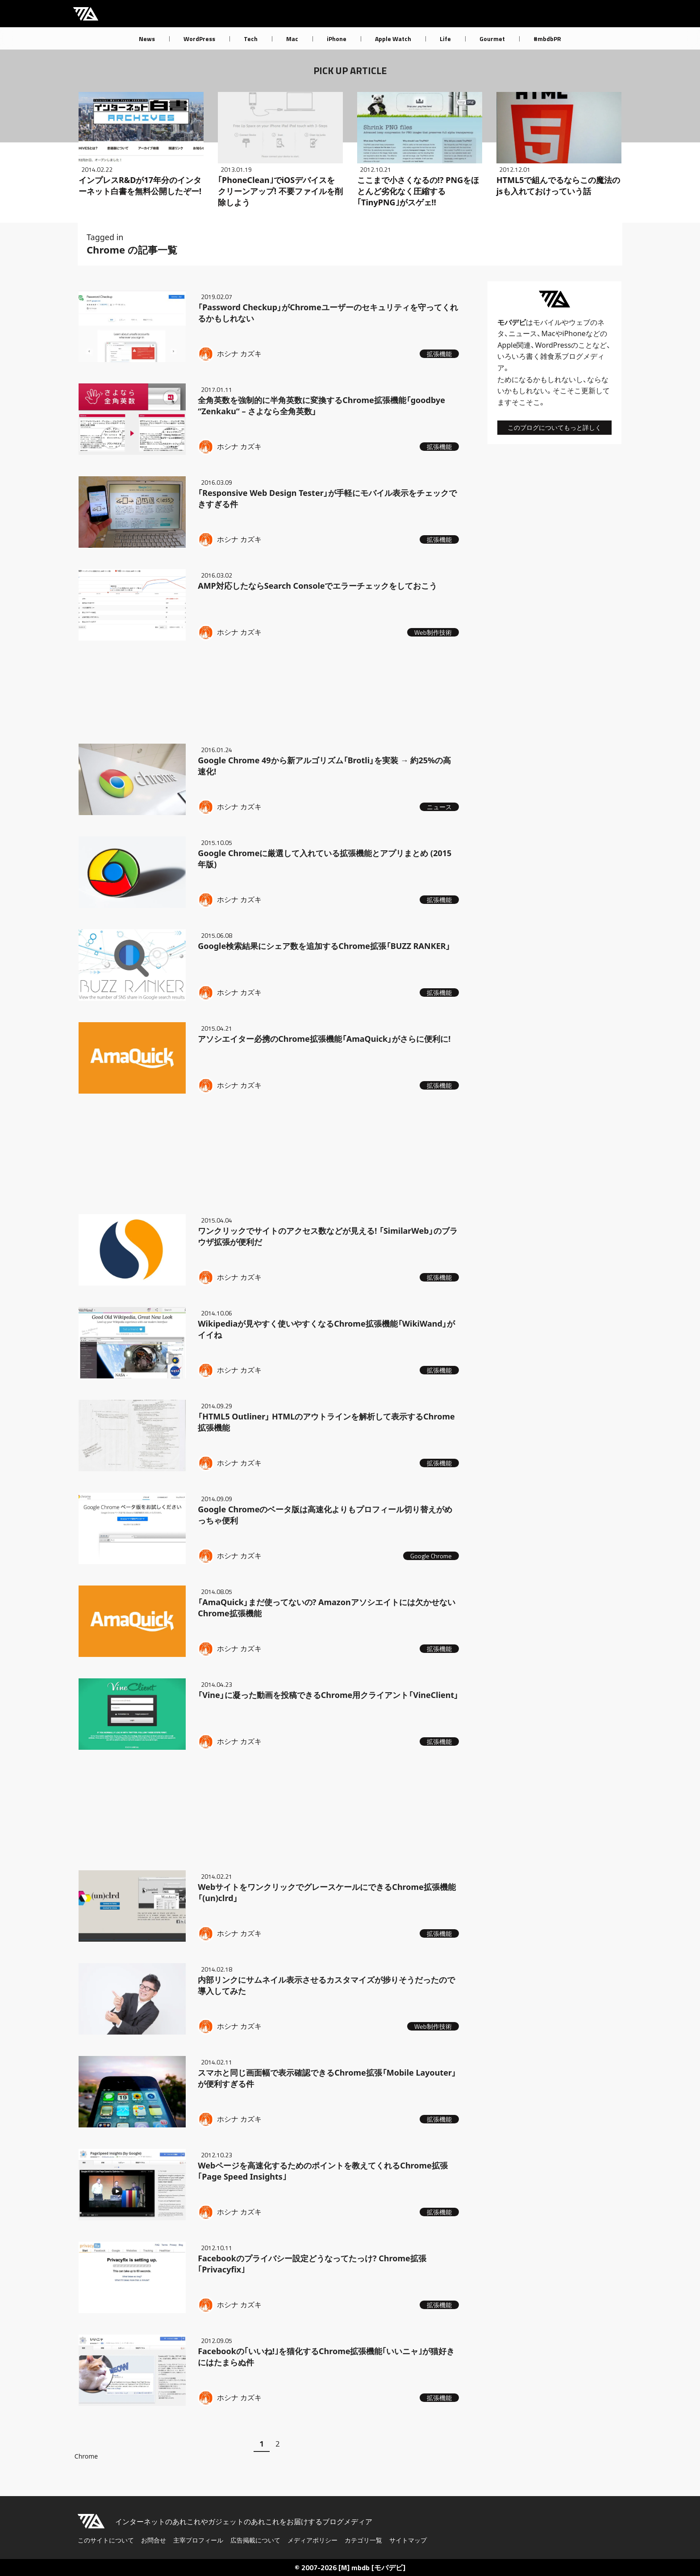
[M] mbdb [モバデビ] (371, 2567)
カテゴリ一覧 (363, 2540)
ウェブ (579, 322)
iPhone (336, 38)
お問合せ (153, 2540)
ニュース (522, 333)
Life (445, 38)
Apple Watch (393, 38)
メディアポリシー (313, 2540)
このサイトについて (106, 2540)
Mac (292, 38)
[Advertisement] (269, 690)
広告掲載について (255, 2540)
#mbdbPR (547, 38)
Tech (251, 38)
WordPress (199, 38)
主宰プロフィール (198, 2540)
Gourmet (492, 38)
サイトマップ (408, 2540)
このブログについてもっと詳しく (554, 427)
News (147, 38)
